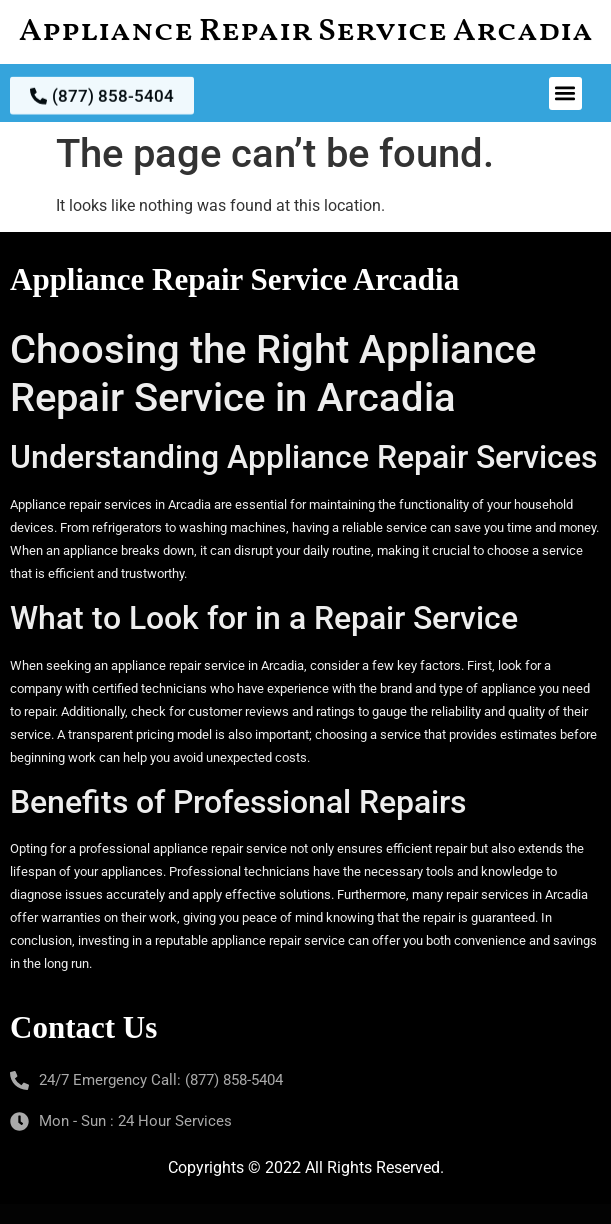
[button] (565, 93)
